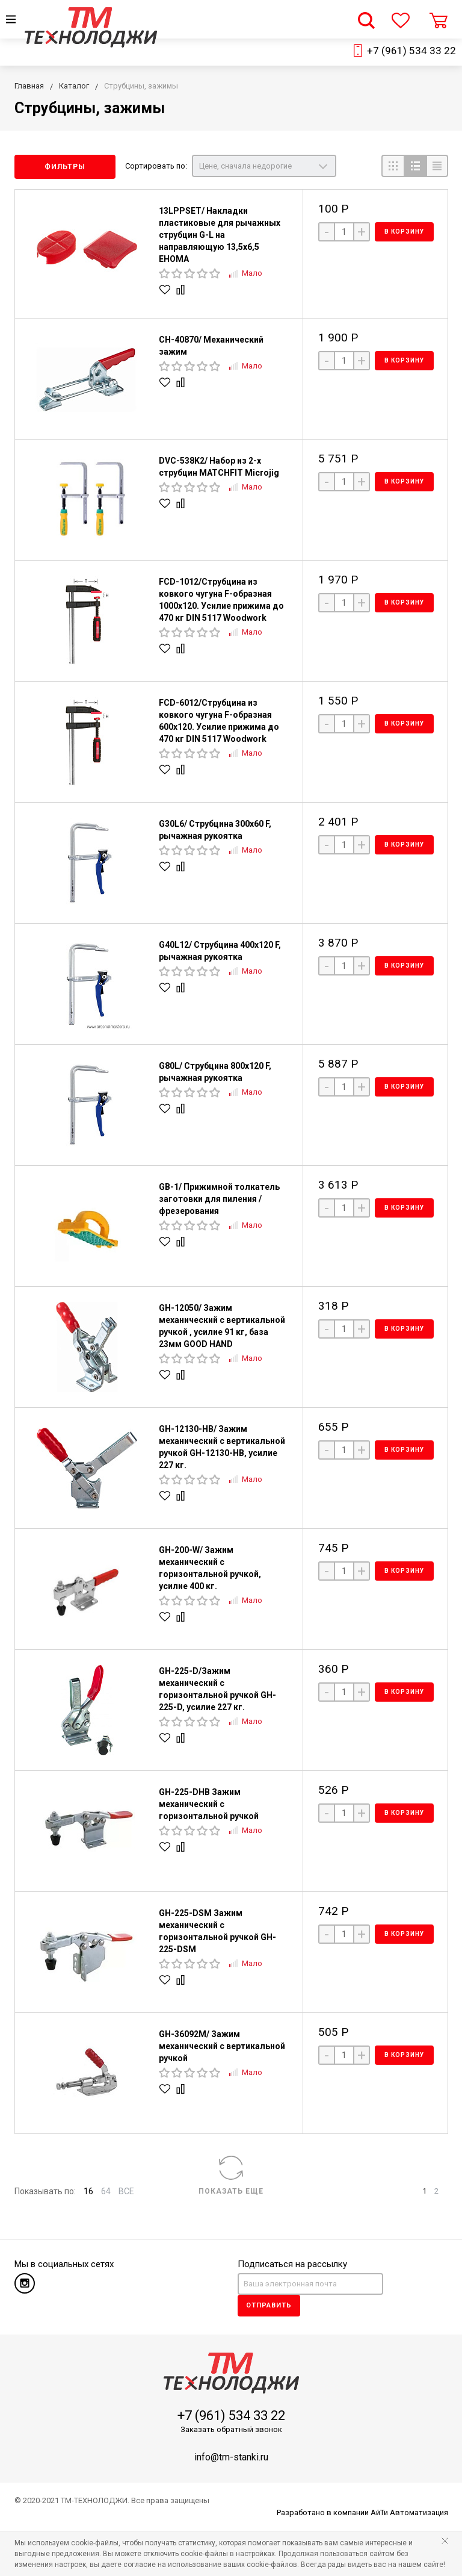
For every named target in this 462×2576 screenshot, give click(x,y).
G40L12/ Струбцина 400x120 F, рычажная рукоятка (220, 951)
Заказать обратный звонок (231, 2429)
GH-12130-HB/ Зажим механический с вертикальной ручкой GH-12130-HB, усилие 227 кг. (222, 1447)
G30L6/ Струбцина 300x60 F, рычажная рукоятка (215, 830)
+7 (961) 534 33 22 (411, 51)
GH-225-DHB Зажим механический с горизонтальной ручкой (209, 1804)
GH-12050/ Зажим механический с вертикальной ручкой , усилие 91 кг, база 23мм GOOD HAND (222, 1326)
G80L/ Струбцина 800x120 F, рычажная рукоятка (215, 1072)
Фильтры (65, 167)
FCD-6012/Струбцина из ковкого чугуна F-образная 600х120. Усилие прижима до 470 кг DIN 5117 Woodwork (219, 721)
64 (106, 2191)
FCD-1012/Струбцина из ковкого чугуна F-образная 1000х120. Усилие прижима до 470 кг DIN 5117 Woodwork (221, 600)
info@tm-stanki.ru (231, 2457)
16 (88, 2191)
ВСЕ (126, 2191)
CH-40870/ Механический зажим (211, 345)
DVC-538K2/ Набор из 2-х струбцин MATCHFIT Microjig (219, 467)
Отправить (269, 2305)
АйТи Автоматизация (409, 2512)
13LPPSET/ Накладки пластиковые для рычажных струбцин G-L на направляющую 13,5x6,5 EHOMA (219, 235)
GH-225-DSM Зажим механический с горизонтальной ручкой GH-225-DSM (217, 1931)
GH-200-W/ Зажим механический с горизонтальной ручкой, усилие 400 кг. (210, 1568)
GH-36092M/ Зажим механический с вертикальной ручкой (222, 2046)
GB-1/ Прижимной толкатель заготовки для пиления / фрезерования (219, 1199)
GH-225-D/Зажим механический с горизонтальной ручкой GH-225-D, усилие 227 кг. (217, 1689)
